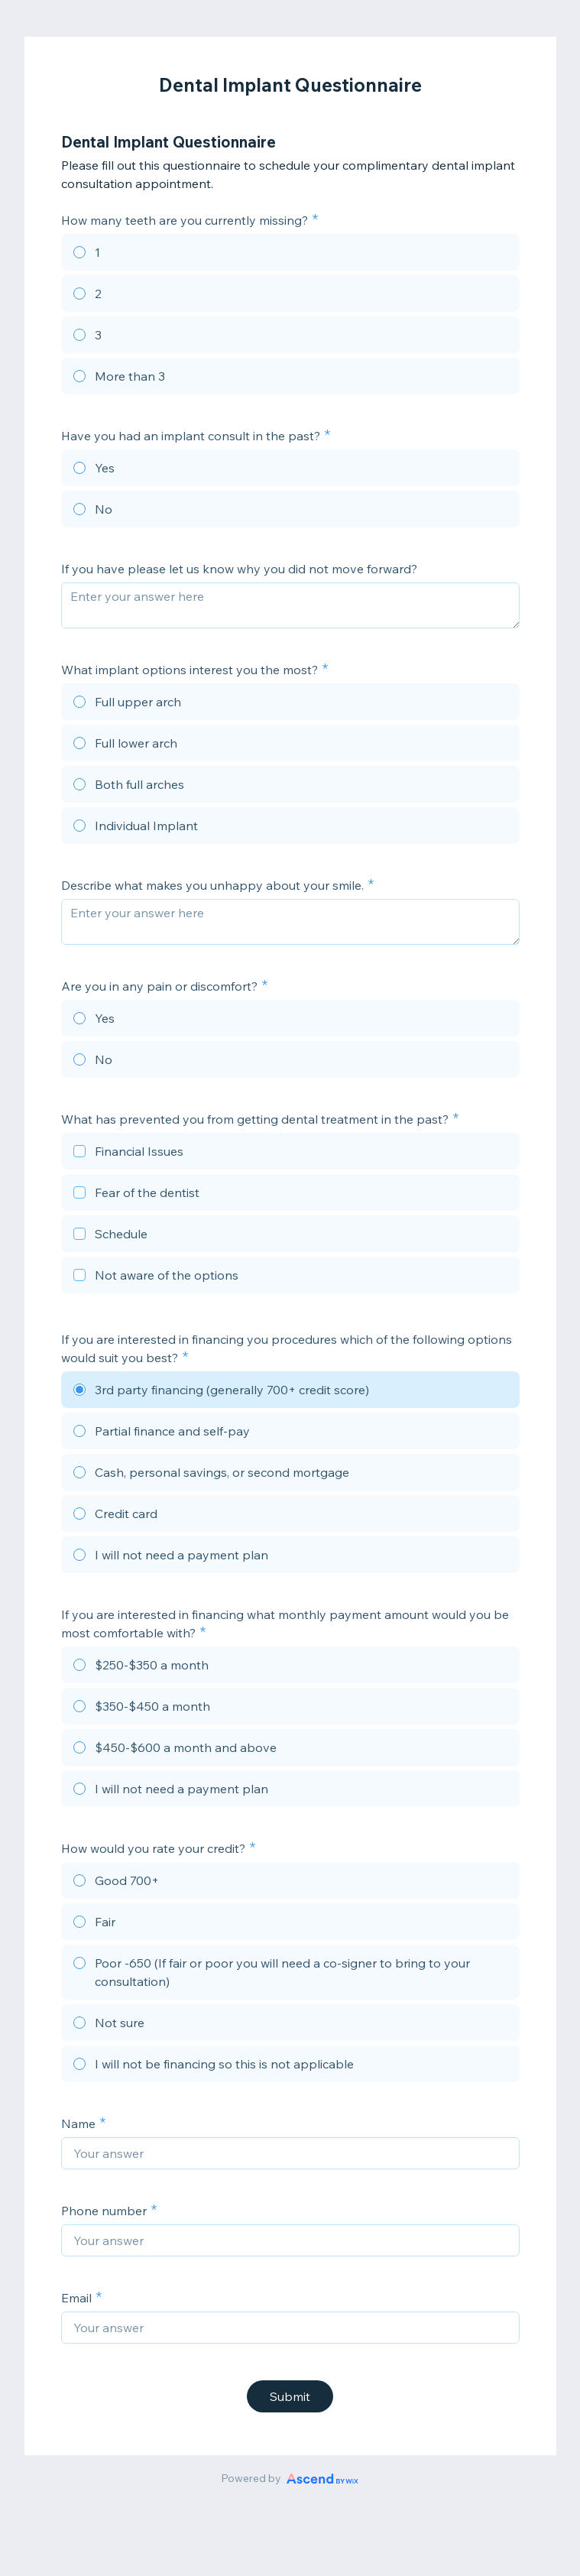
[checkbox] (290, 1153)
